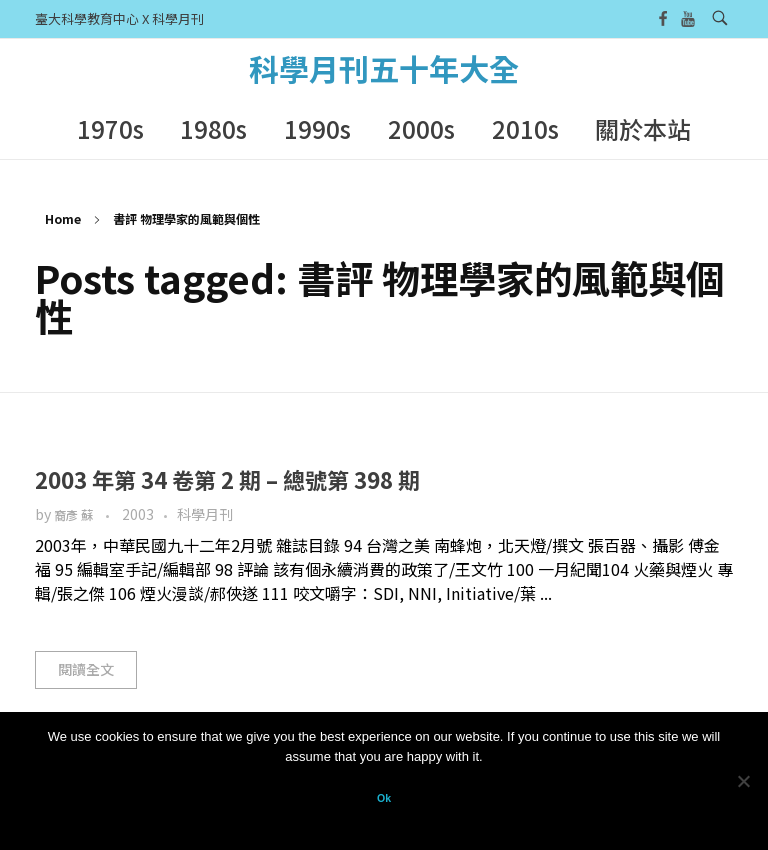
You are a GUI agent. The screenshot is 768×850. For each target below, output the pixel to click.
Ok (384, 798)
